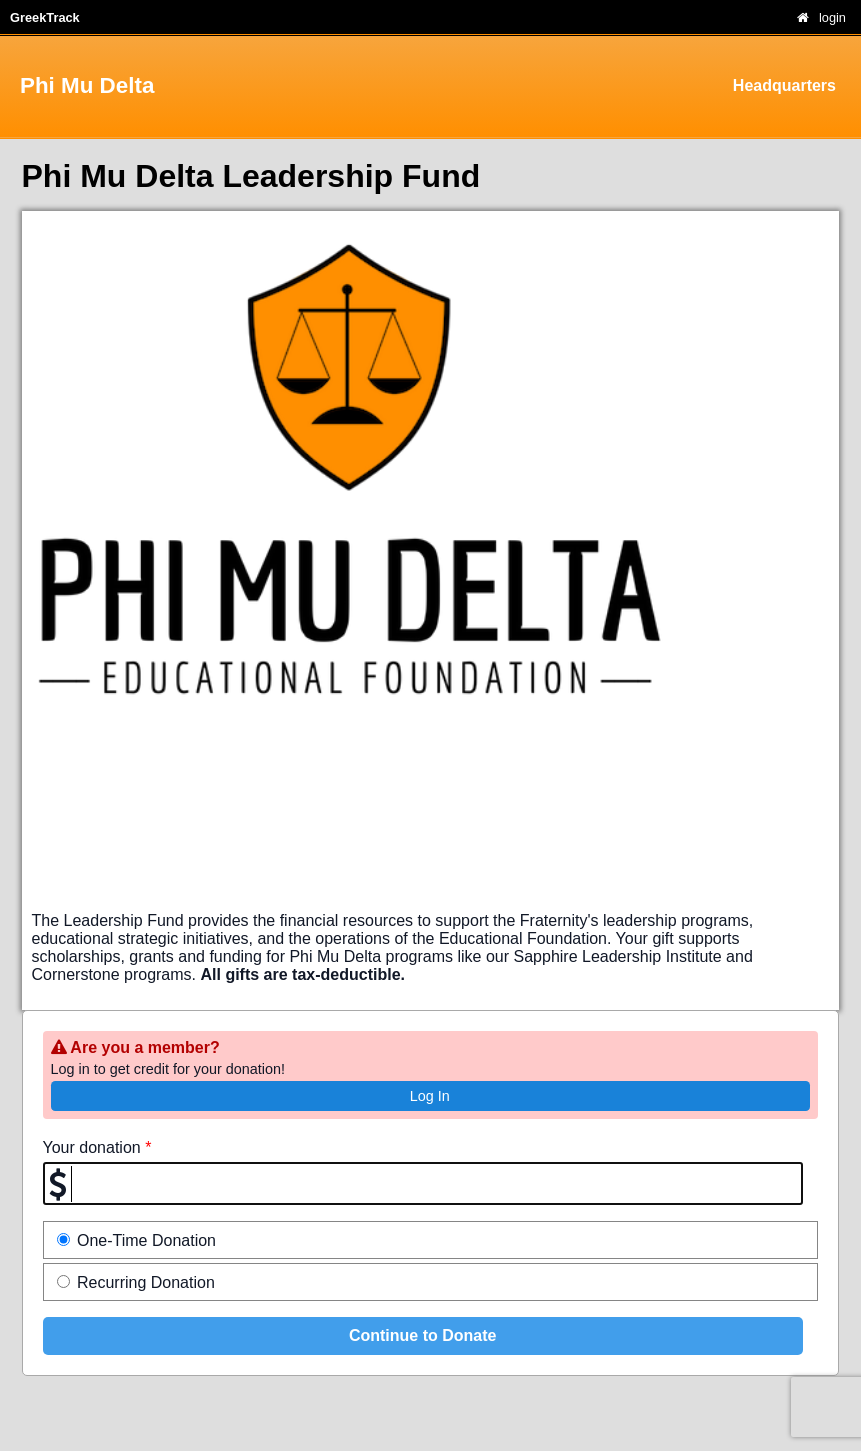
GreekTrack (45, 17)
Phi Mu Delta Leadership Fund (251, 176)
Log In (430, 1096)
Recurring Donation (136, 1282)
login (832, 17)
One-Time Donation (136, 1240)
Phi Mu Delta (87, 86)
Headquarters (784, 85)
